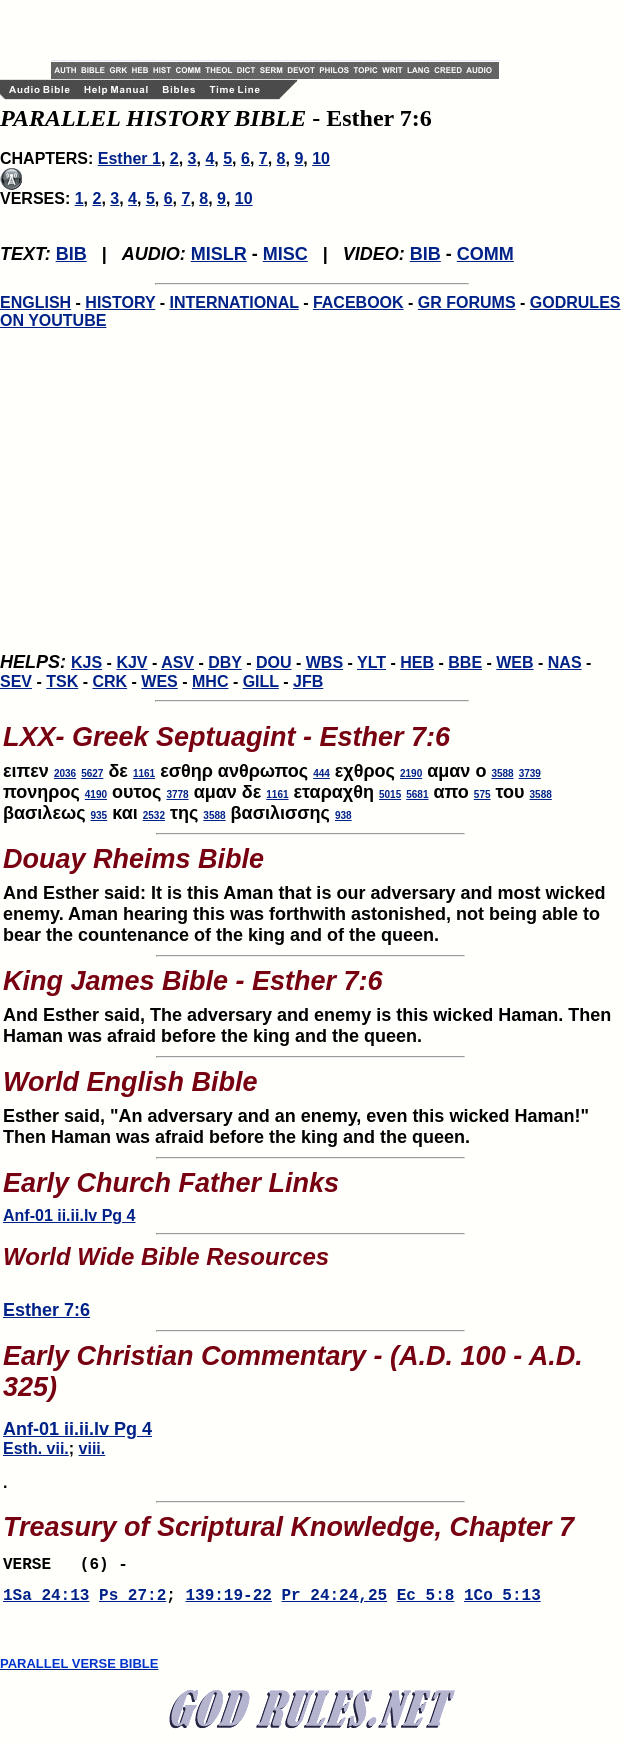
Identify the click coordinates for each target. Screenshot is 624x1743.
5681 (417, 794)
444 (321, 773)
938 (343, 815)
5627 (92, 773)
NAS (565, 662)
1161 (144, 773)
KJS (86, 662)
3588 (502, 773)
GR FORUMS (467, 302)
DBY (225, 662)
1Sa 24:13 (46, 1602)
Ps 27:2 (132, 1602)
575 (482, 794)
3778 (177, 794)
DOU (274, 662)
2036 (65, 773)
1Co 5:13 (502, 1602)
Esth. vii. (36, 1448)
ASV (177, 662)
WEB (514, 662)
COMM (485, 254)
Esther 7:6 (46, 1310)
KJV (131, 662)
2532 (154, 815)
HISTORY (120, 302)
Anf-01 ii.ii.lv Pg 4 (69, 1215)
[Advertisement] (285, 30)
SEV (16, 681)
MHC (210, 681)
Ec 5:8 (426, 1602)
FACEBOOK (358, 302)
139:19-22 (228, 1602)
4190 (96, 794)
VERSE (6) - (70, 1567)
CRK (109, 681)
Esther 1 (129, 158)
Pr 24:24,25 (334, 1602)
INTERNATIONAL (234, 302)
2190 (411, 773)
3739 (530, 773)
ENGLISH (35, 302)
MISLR (219, 254)
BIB (71, 254)
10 (321, 158)
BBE (465, 662)
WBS (324, 662)
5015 (390, 794)
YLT (371, 662)
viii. (92, 1448)
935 (99, 815)
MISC (285, 254)
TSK (62, 681)
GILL (261, 681)
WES (159, 681)
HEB (417, 662)
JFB (308, 681)
